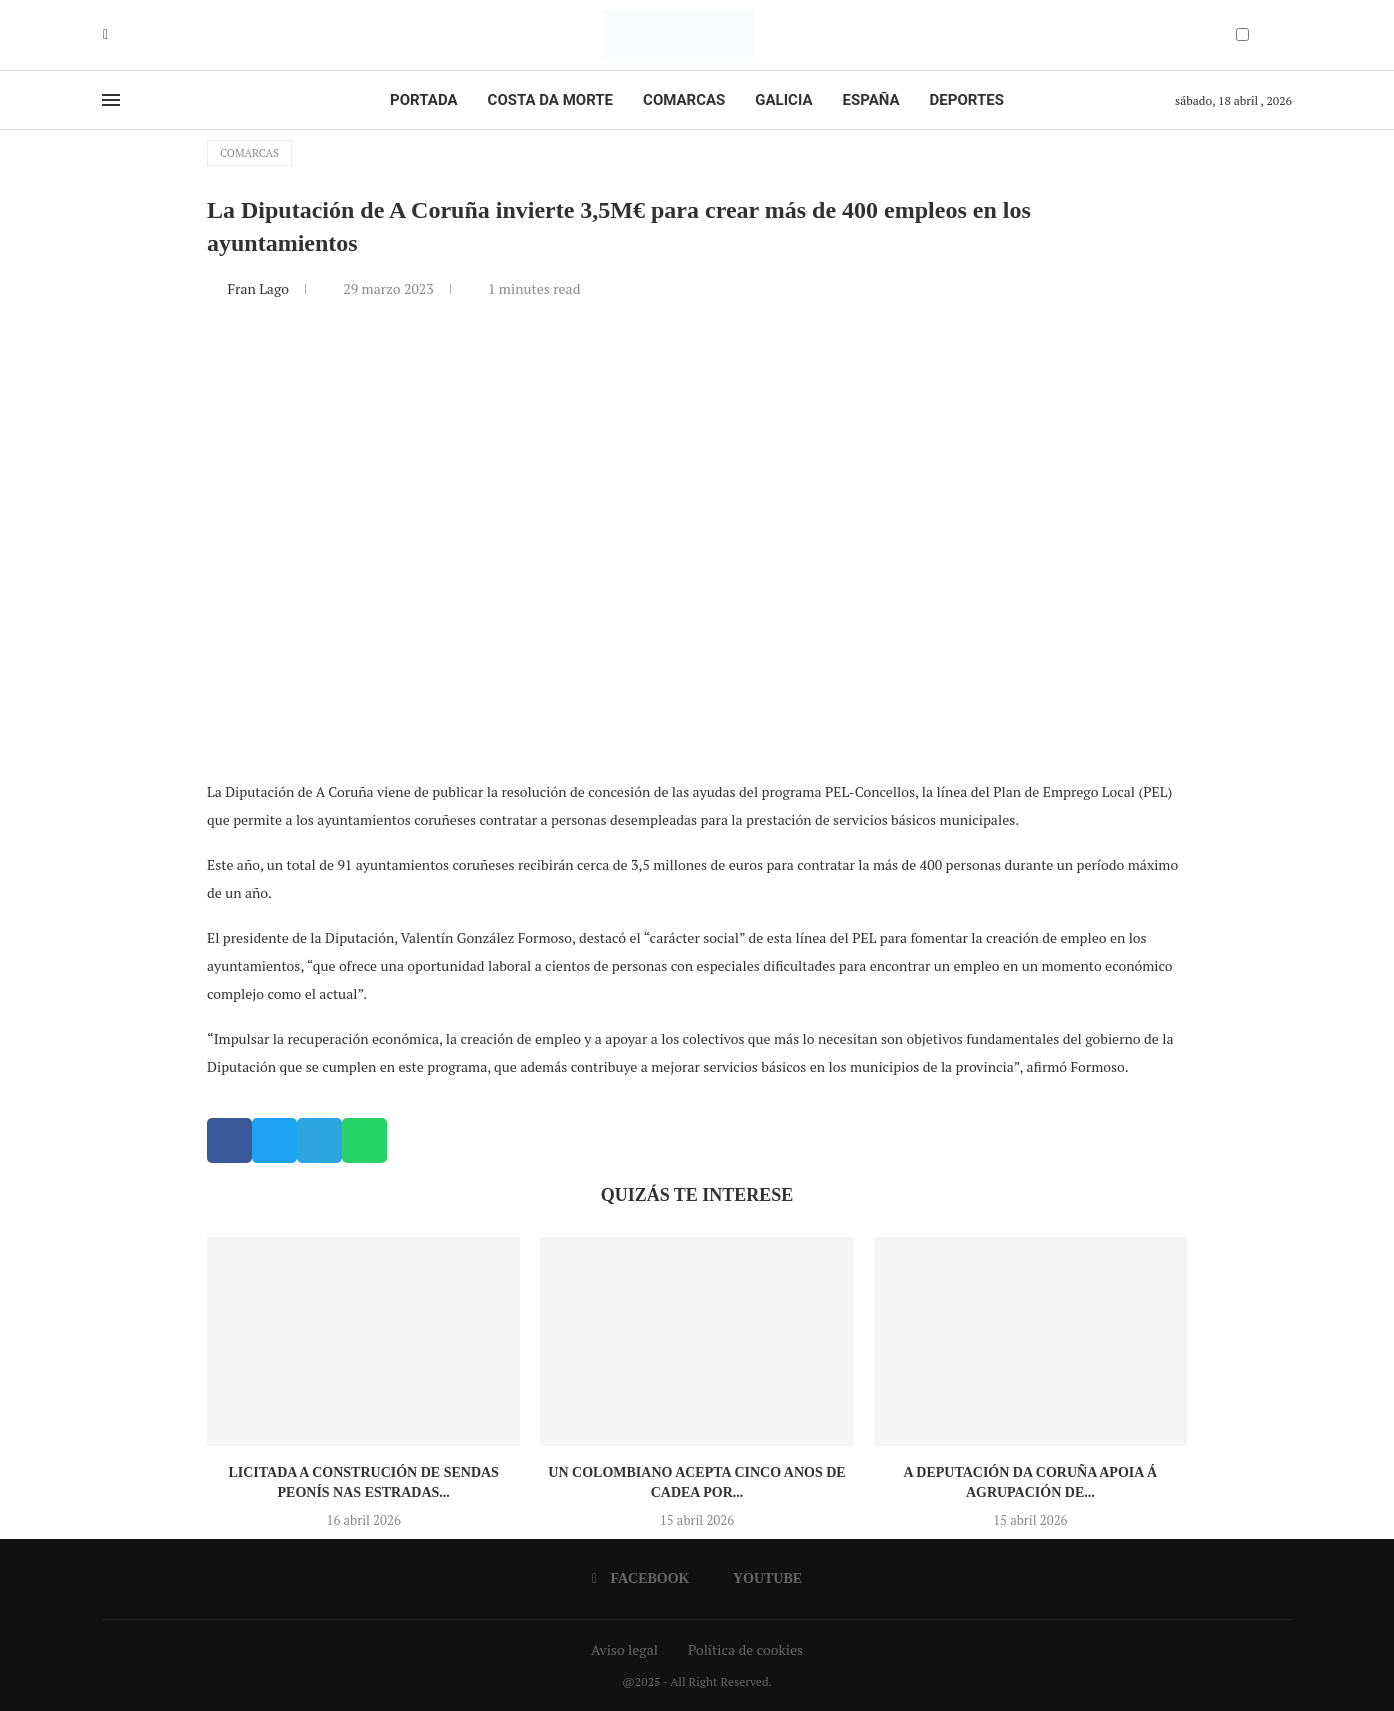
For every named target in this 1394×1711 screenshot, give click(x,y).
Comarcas (684, 100)
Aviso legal (624, 1649)
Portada (423, 100)
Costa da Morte (551, 100)
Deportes (967, 100)
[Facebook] (105, 35)
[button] (229, 1140)
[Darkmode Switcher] (1242, 34)
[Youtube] (120, 35)
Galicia (783, 100)
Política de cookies (745, 1649)
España (871, 100)
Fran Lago (259, 288)
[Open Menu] (111, 100)
